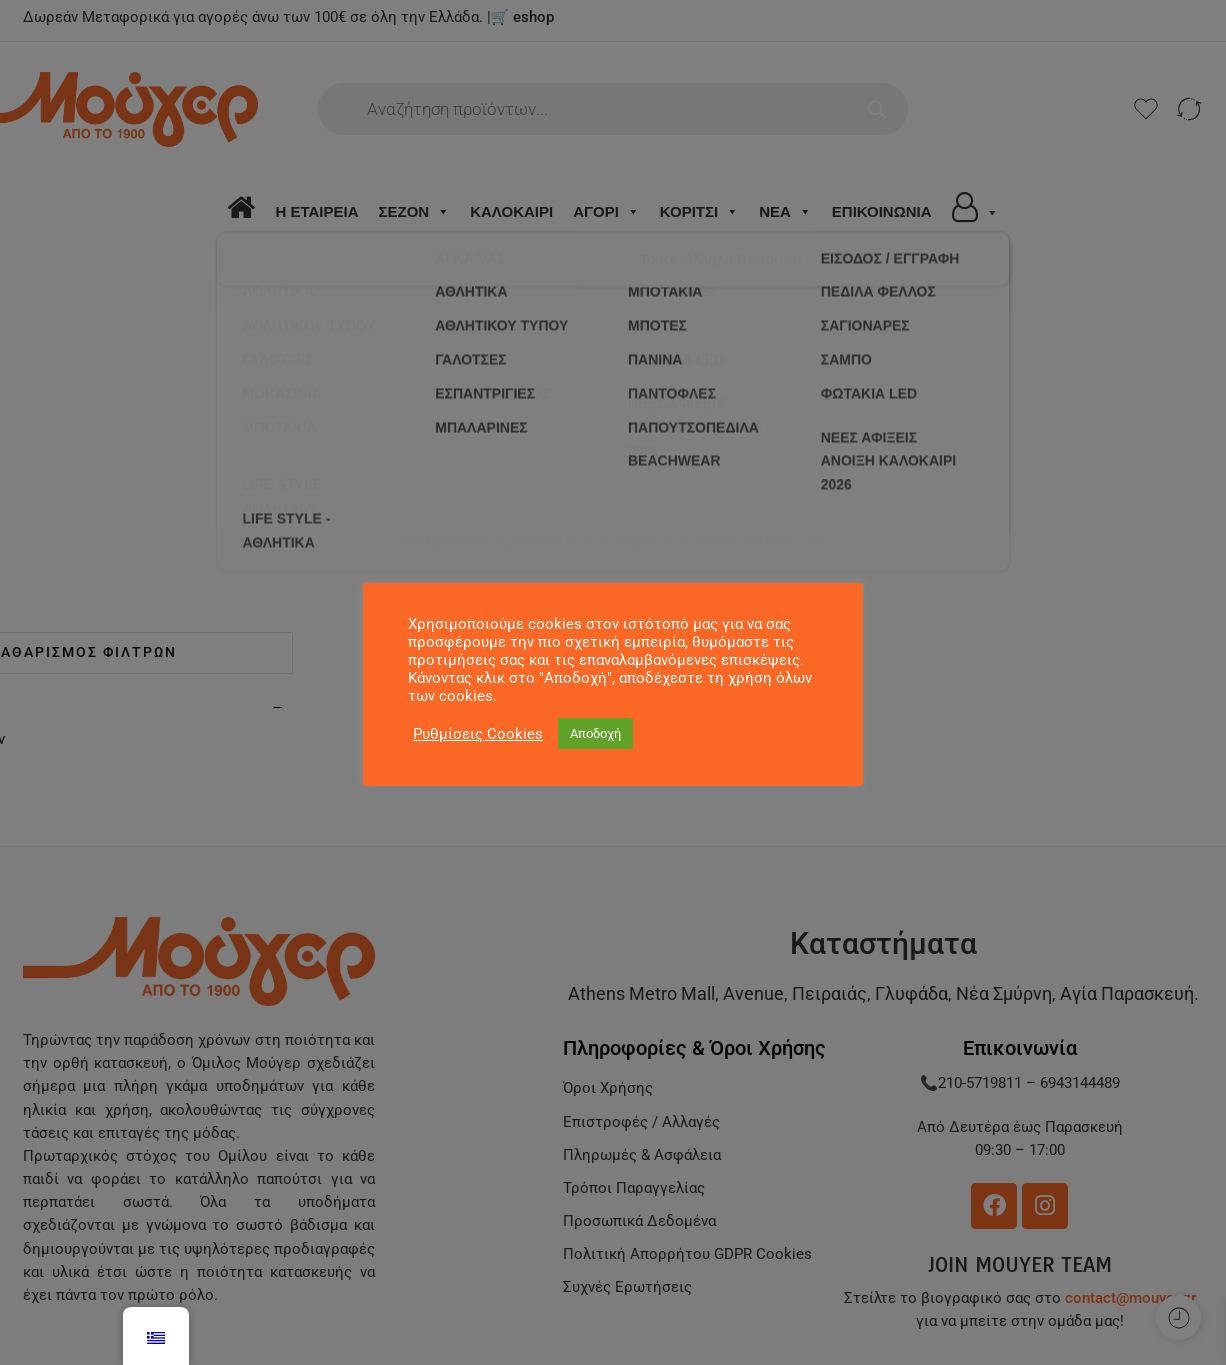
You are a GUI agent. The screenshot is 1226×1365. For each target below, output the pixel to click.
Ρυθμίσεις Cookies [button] (478, 734)
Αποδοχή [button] (595, 733)
